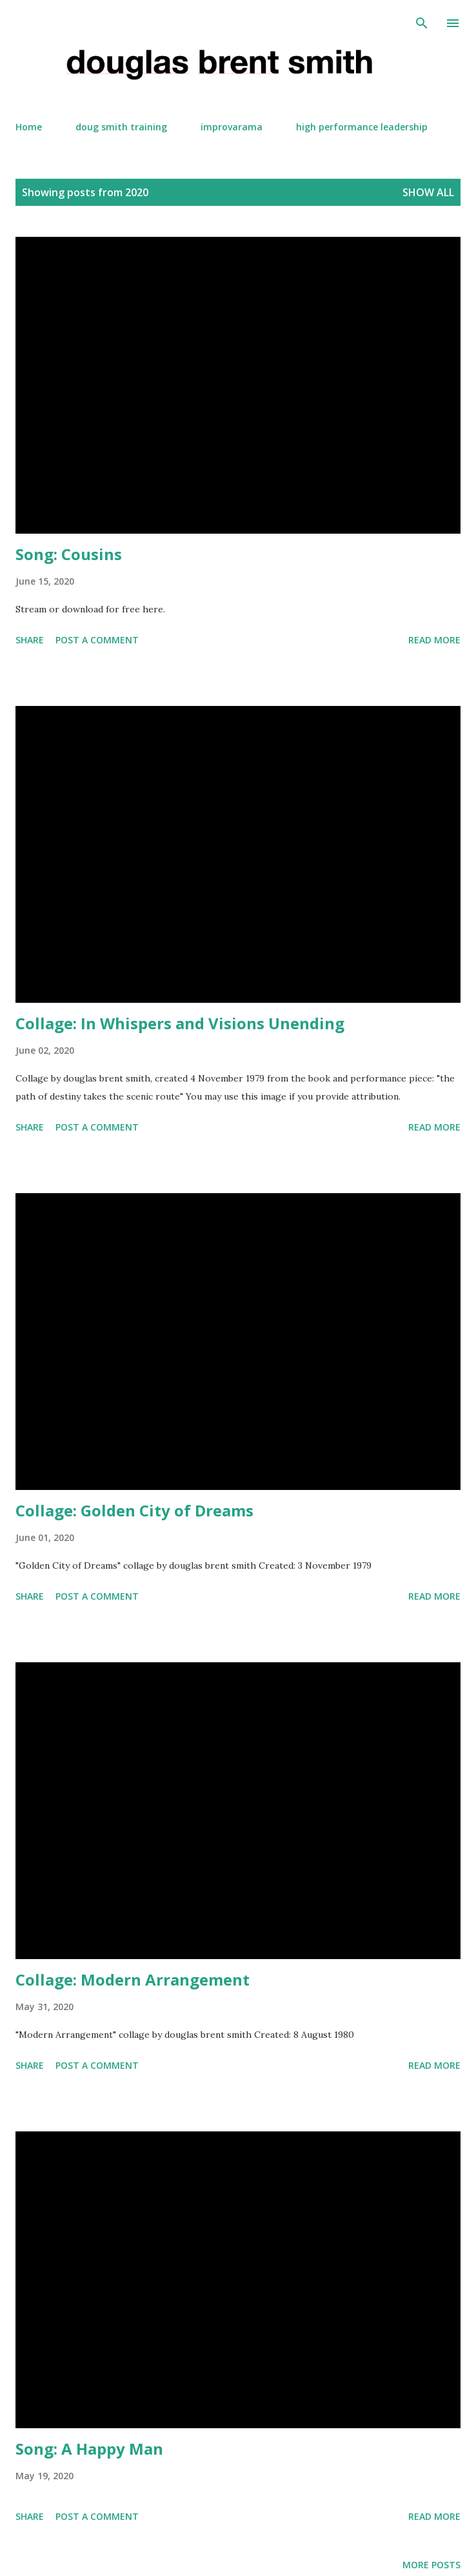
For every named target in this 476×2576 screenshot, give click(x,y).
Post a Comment (97, 640)
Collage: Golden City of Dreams (134, 1510)
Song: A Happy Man (89, 2448)
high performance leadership (362, 127)
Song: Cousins (68, 554)
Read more (434, 640)
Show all (428, 192)
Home (28, 127)
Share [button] (29, 640)
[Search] (422, 23)
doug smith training (121, 127)
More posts (431, 2565)
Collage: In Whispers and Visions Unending (179, 1023)
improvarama (232, 127)
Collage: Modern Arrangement (132, 1979)
